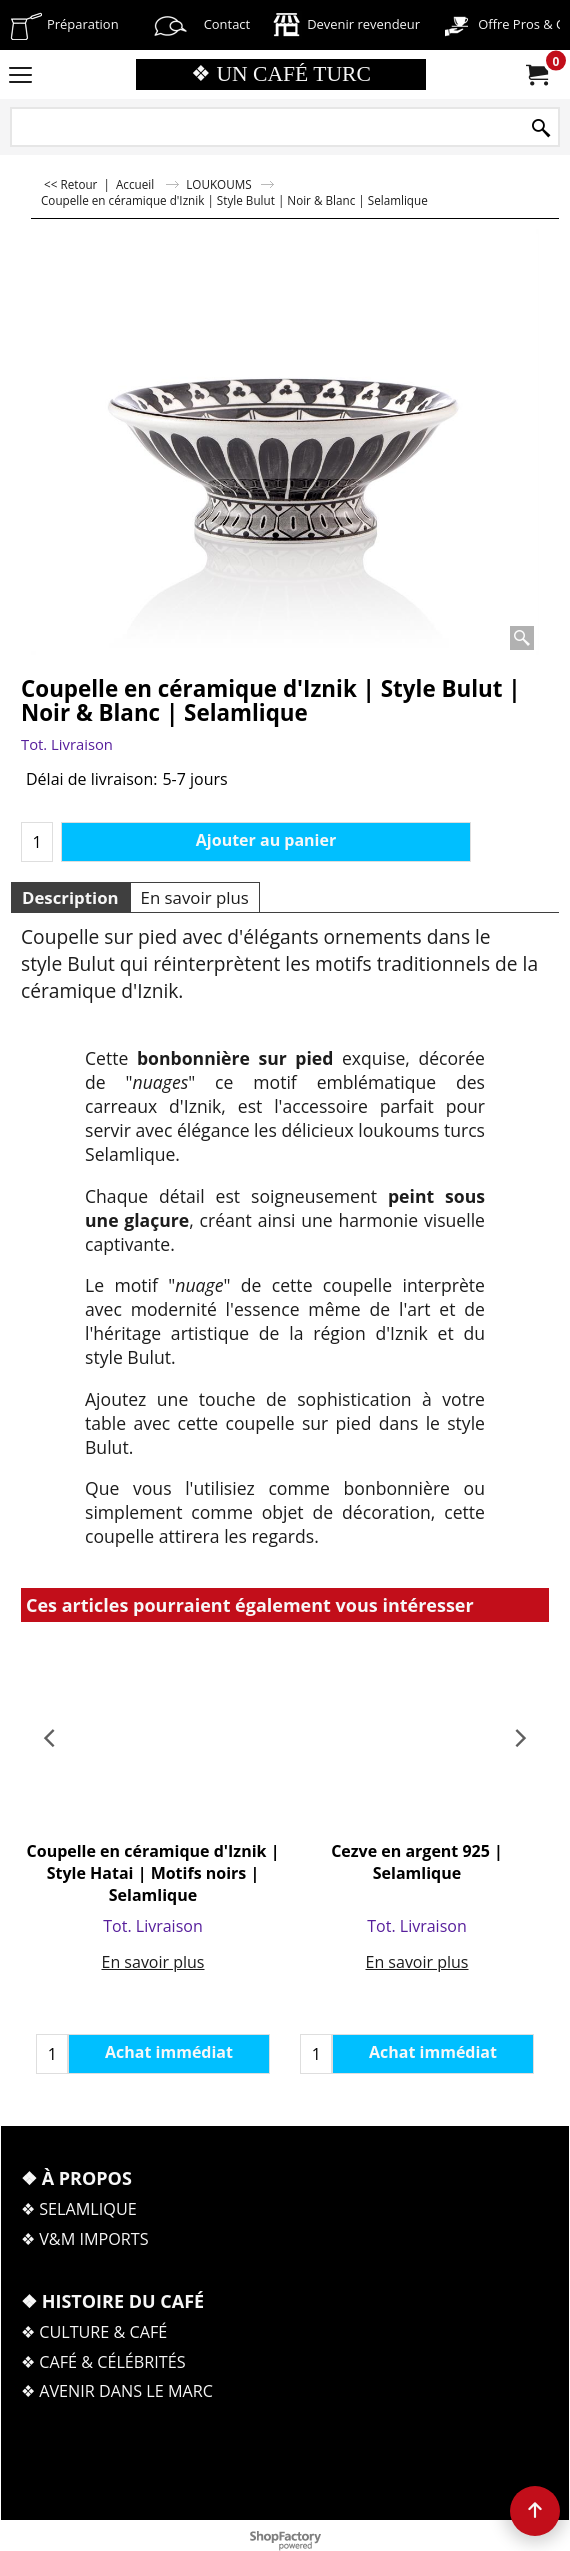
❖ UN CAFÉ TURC (281, 74)
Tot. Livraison (67, 744)
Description (70, 897)
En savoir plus (195, 897)
